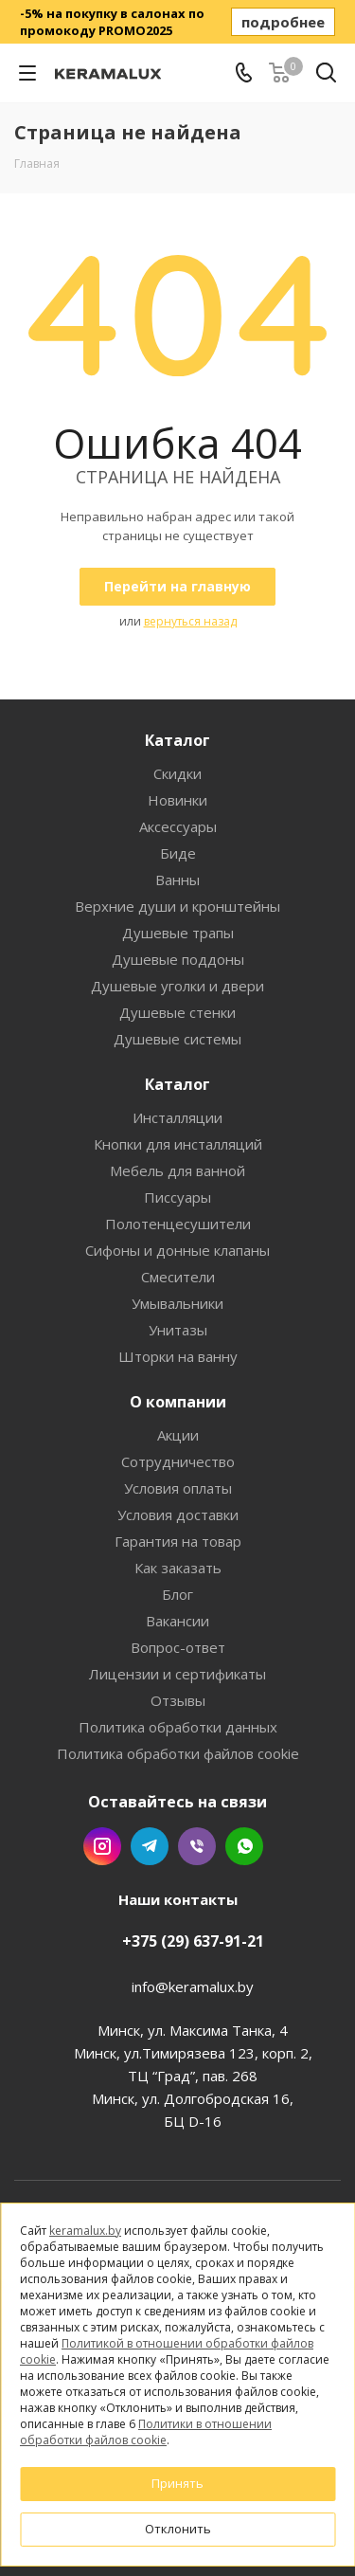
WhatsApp (244, 1846)
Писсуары (177, 1197)
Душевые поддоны (178, 959)
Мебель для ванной (177, 1170)
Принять (177, 2483)
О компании (178, 1401)
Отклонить (178, 2528)
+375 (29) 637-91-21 (193, 1941)
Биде (178, 853)
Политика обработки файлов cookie (178, 1753)
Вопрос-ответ (178, 1647)
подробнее (283, 21)
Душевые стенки (177, 1012)
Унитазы (178, 1329)
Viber (197, 1846)
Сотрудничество (178, 1461)
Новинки (177, 799)
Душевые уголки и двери (177, 985)
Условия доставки (178, 1514)
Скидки (177, 773)
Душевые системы (177, 1038)
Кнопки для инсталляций (178, 1143)
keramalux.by (85, 2230)
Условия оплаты (178, 1487)
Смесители (178, 1276)
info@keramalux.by (193, 1986)
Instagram (102, 1846)
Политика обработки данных (178, 1726)
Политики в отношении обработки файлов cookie (146, 2432)
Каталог (177, 740)
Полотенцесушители (178, 1223)
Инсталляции (177, 1117)
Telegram (150, 1846)
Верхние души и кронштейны (177, 906)
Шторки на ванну (178, 1356)
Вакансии (177, 1620)
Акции (178, 1434)
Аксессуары (178, 826)
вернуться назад (190, 621)
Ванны (177, 879)
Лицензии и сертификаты (177, 1673)
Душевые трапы (178, 932)
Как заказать (178, 1567)
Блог (177, 1594)
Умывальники (177, 1303)
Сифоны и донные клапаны (177, 1250)
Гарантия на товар (178, 1541)
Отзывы (178, 1700)
